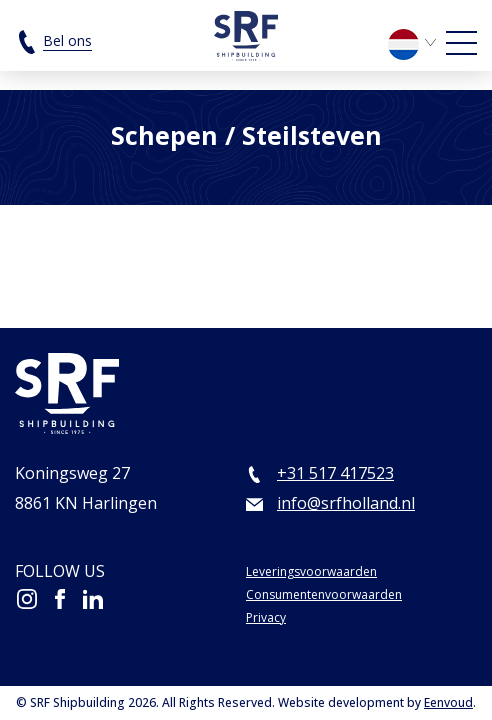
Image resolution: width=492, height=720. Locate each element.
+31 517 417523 (335, 473)
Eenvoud (448, 702)
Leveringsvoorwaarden (311, 571)
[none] (415, 49)
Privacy (266, 617)
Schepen (164, 135)
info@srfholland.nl (346, 503)
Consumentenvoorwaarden (324, 594)
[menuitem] (415, 42)
